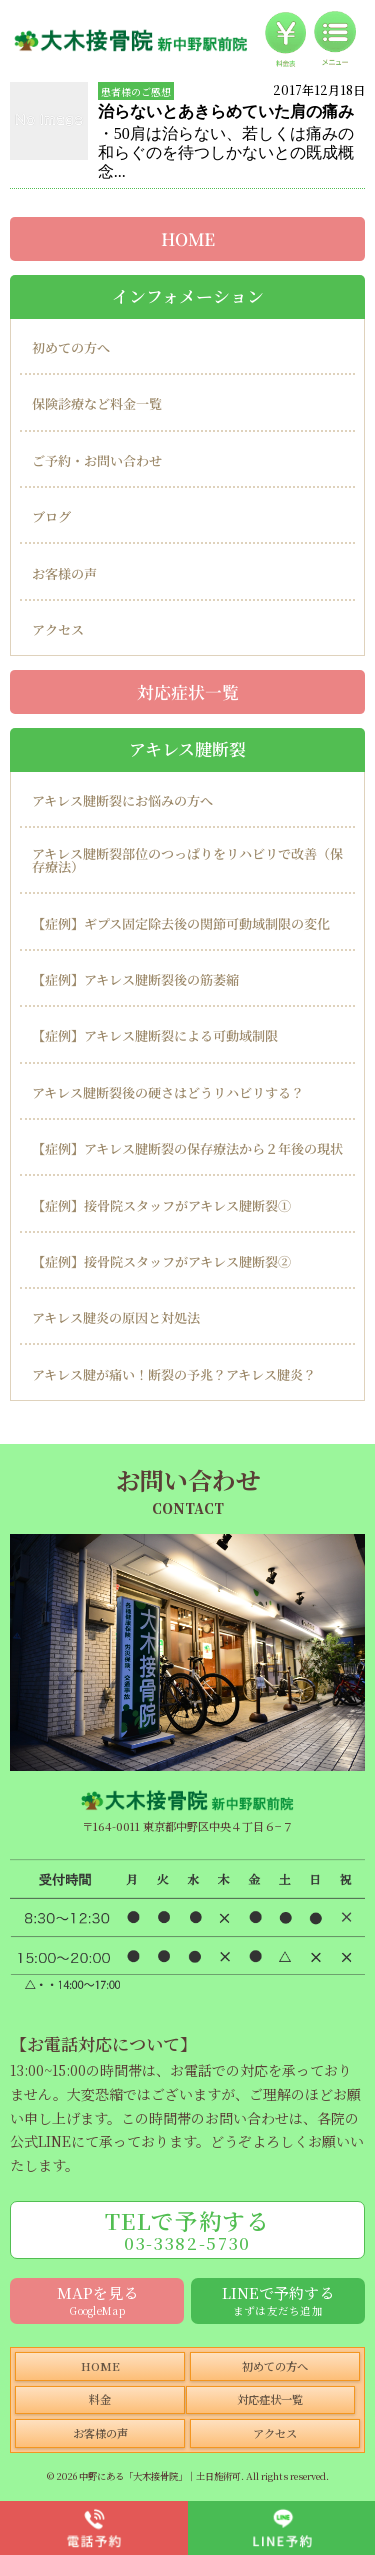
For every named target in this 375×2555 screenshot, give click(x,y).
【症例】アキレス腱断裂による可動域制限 (155, 1035)
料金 (100, 2399)
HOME (187, 239)
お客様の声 (64, 573)
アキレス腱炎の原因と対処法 (116, 1317)
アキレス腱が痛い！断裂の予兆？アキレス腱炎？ (174, 1374)
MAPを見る (97, 2299)
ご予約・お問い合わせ (97, 460)
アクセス (58, 629)
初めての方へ (71, 347)
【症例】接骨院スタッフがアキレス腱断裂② (161, 1261)
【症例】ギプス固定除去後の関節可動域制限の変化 (181, 923)
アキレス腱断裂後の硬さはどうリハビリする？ (168, 1092)
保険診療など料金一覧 (97, 403)
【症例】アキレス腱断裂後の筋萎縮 (135, 979)
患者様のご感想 (136, 91)
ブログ (51, 516)
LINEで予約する (278, 2299)
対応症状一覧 (187, 691)
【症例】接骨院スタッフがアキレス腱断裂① (161, 1204)
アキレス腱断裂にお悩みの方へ (122, 800)
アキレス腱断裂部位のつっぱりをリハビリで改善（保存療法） (187, 860)
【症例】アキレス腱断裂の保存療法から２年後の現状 (187, 1148)
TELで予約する (187, 2229)
